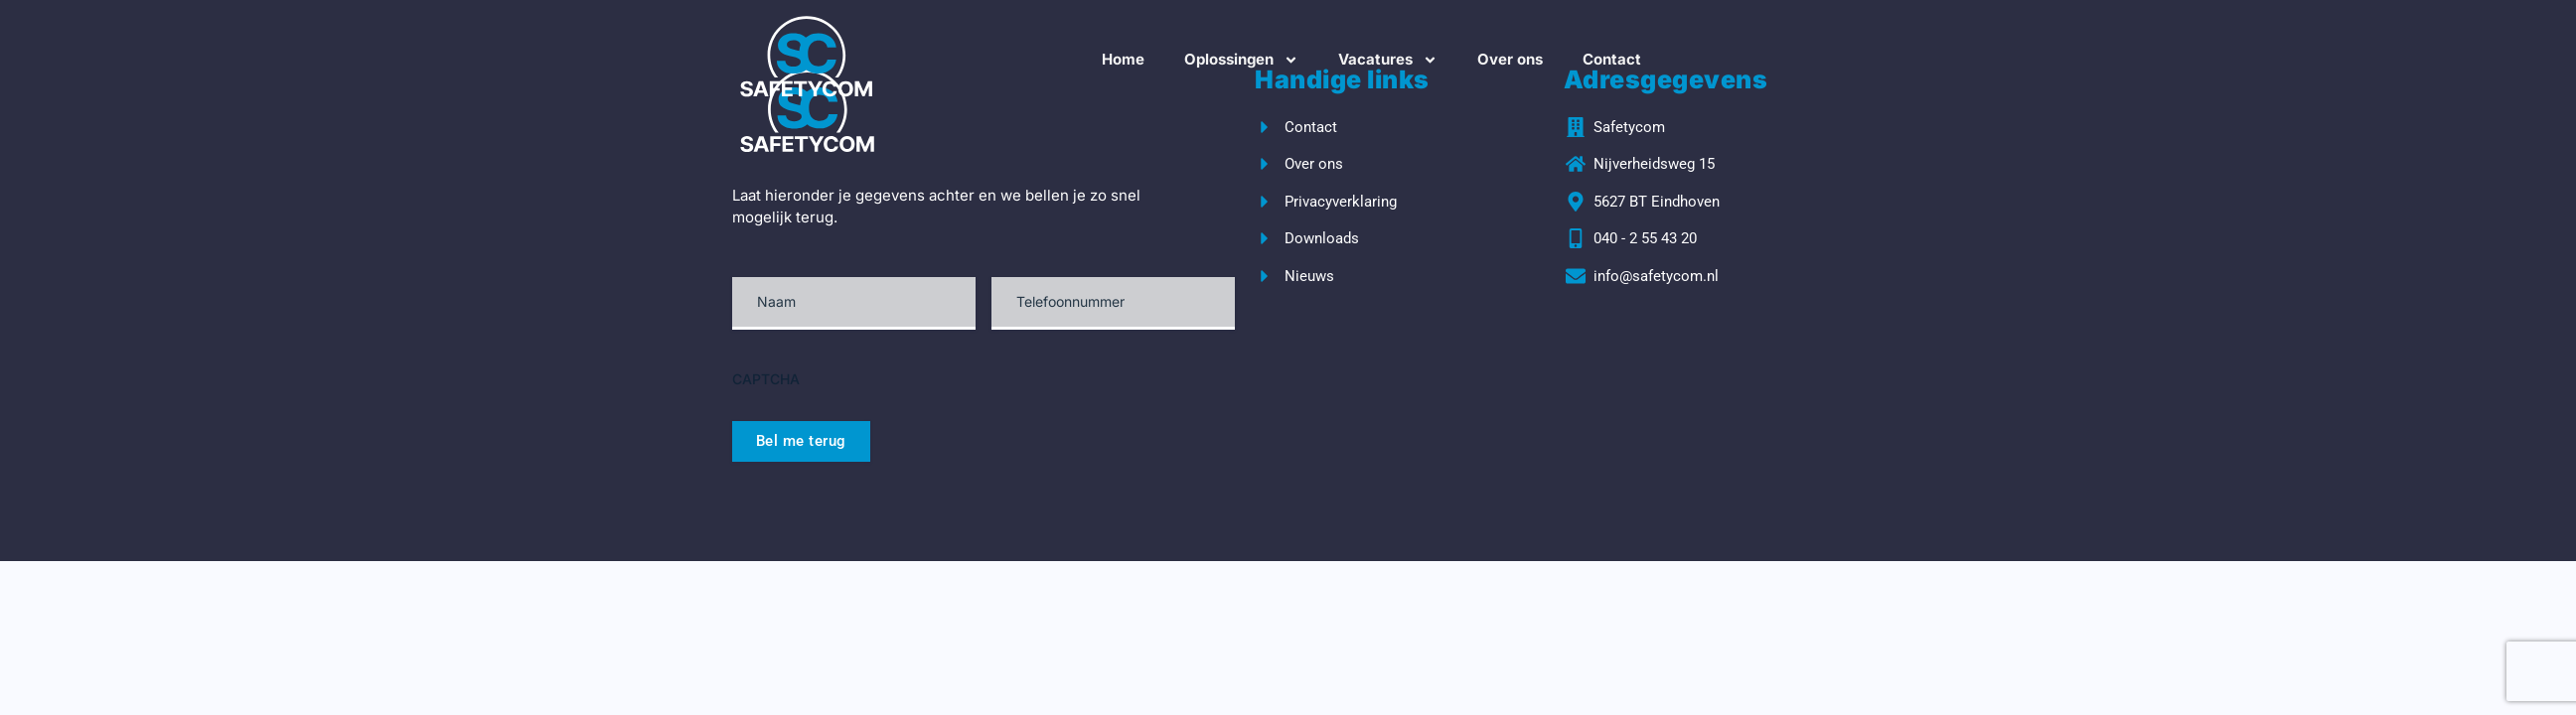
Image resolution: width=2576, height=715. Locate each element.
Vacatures (1388, 60)
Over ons (1510, 59)
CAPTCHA (766, 378)
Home (1123, 59)
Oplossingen (1241, 60)
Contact (1612, 59)
